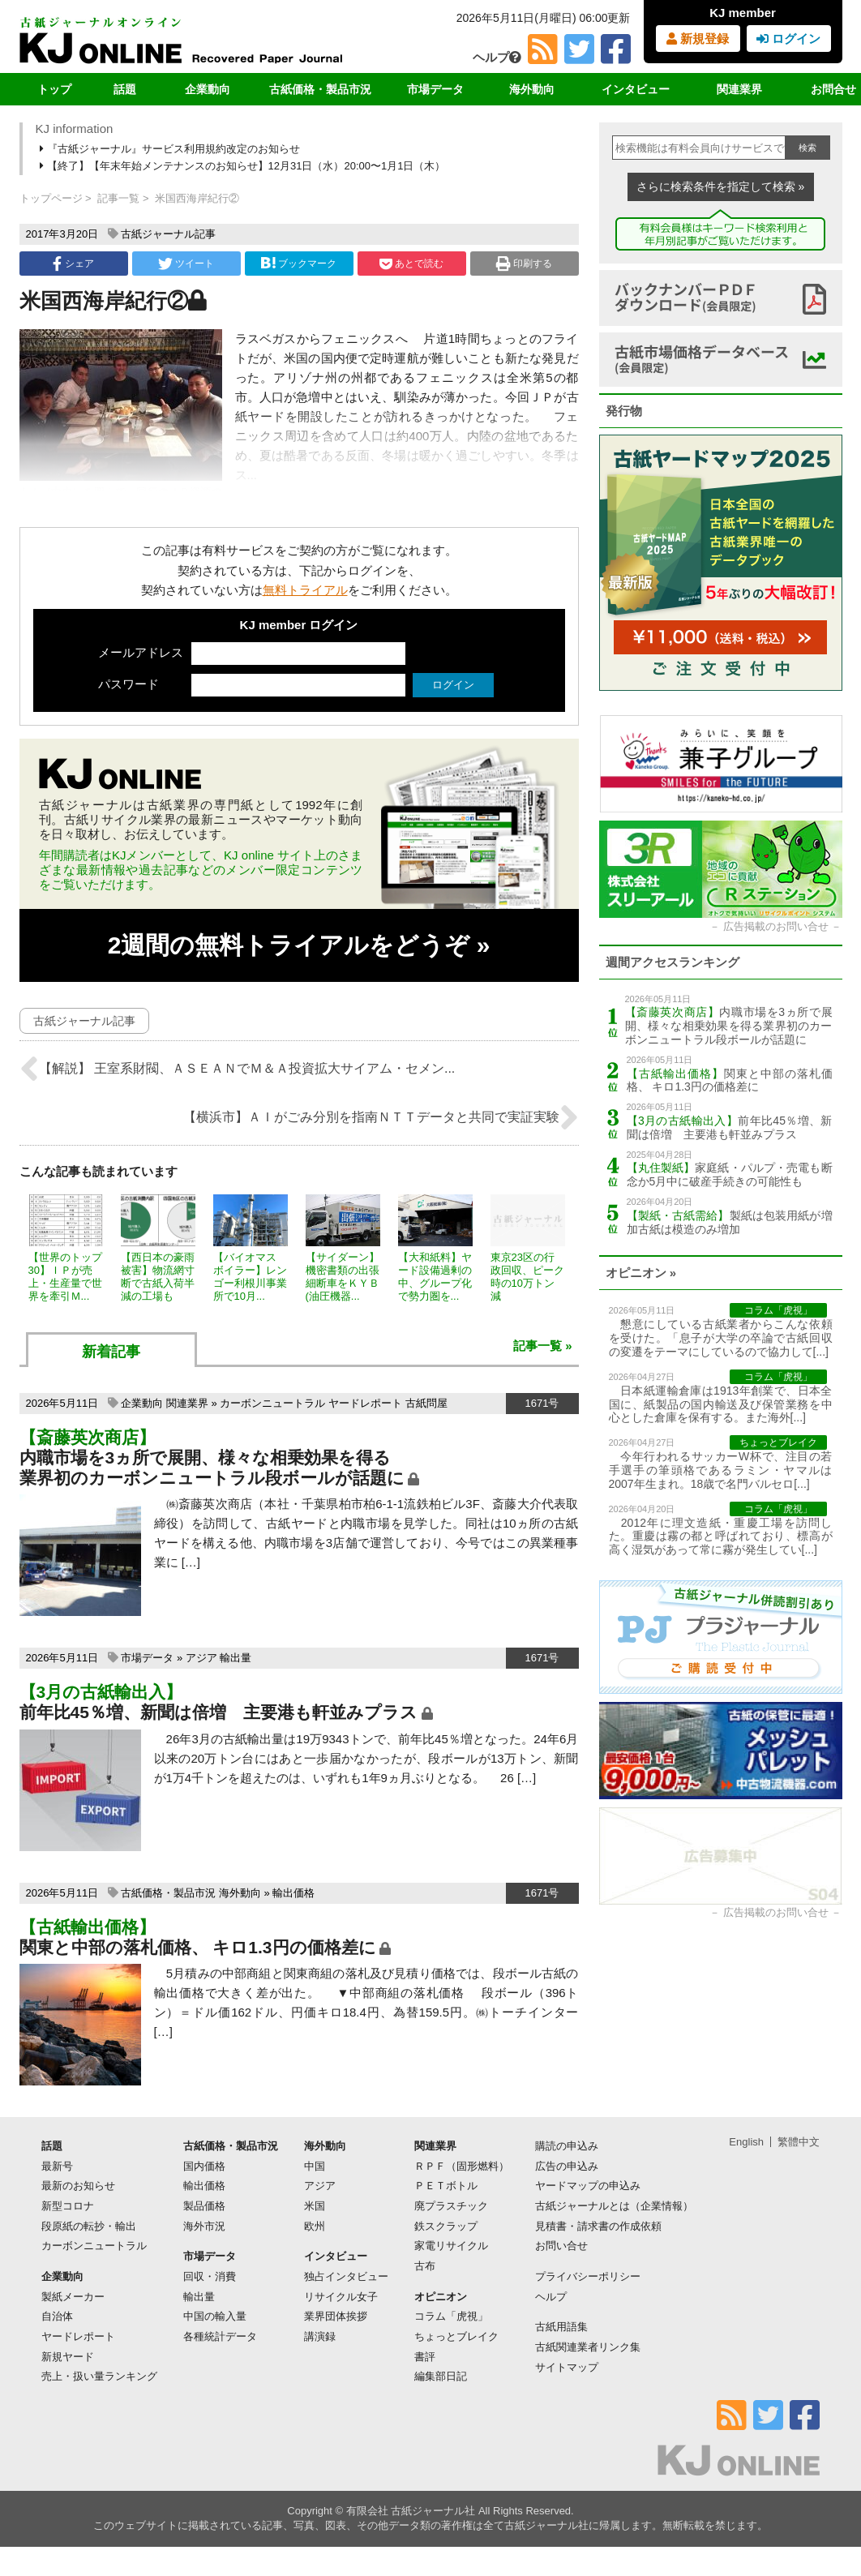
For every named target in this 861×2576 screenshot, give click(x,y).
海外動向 (532, 89)
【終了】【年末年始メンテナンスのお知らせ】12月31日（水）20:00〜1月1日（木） (244, 166)
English (746, 2142)
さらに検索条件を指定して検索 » (720, 186)
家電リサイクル (451, 2246)
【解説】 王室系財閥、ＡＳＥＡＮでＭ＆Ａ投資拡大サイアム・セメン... (237, 1068)
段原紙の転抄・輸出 (88, 2226)
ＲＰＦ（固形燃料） (461, 2166)
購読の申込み (566, 2146)
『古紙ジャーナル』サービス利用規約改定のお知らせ (171, 149)
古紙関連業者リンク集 (587, 2347)
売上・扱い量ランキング (99, 2376)
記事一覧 (118, 198)
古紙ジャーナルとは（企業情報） (614, 2206)
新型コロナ (67, 2206)
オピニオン (440, 2297)
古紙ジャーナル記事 (168, 234)
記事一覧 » (542, 1345)
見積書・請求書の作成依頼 (598, 2226)
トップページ (51, 198)
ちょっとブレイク (456, 2336)
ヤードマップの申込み (587, 2186)
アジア (201, 1658)
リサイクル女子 (341, 2297)
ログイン (788, 38)
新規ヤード (67, 2357)
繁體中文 (798, 2142)
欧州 (314, 2226)
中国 (314, 2166)
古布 (424, 2266)
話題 (125, 89)
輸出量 (235, 1658)
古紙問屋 (426, 1403)
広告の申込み (566, 2166)
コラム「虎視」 (451, 2316)
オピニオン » (641, 1272)
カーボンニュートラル (272, 1403)
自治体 (57, 2316)
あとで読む (411, 263)
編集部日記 (440, 2376)
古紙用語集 (561, 2327)
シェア (73, 263)
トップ (54, 89)
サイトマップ (566, 2367)
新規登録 (697, 38)
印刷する (524, 263)
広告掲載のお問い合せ (776, 926)
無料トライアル (305, 590)
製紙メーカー (73, 2297)
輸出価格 (293, 1893)
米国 (314, 2206)
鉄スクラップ (446, 2226)
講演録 (320, 2336)
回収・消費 (209, 2276)
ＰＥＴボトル (446, 2186)
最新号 (57, 2166)
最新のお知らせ (78, 2186)
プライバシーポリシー (587, 2276)
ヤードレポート (365, 1403)
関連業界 (739, 89)
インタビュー (636, 89)
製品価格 (204, 2206)
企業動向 (207, 89)
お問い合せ (561, 2246)
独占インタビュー (346, 2276)
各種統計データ (220, 2336)
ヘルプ (497, 57)
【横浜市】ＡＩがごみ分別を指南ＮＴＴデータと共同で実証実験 (381, 1117)
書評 (424, 2357)
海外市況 (204, 2226)
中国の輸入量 (214, 2316)
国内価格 (204, 2166)
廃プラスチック (451, 2206)
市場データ (435, 89)
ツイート (186, 263)
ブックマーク (298, 263)
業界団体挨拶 (335, 2316)
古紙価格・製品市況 (320, 89)
